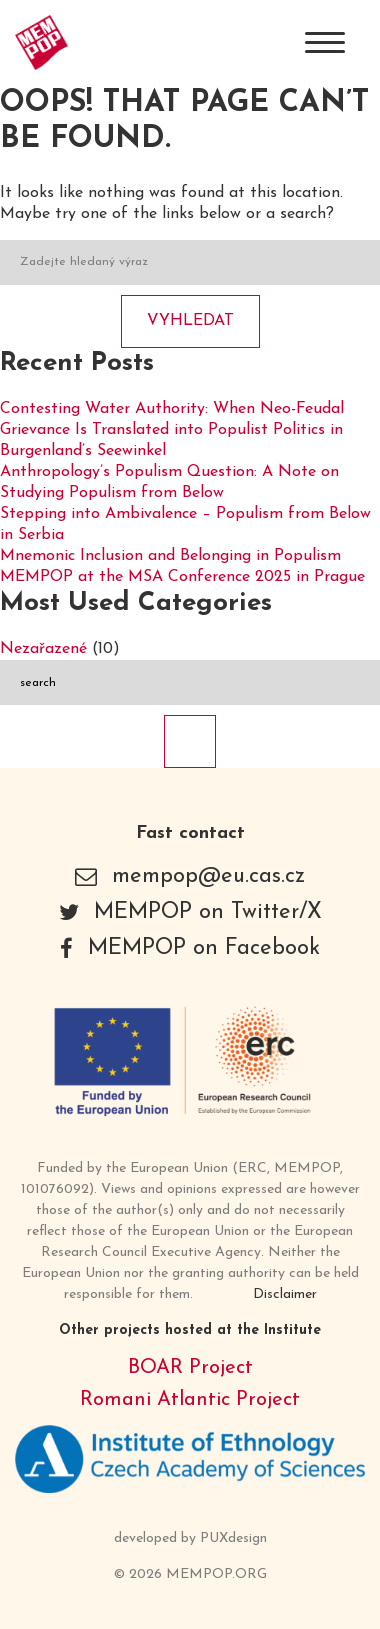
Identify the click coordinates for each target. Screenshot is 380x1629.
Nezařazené (43, 649)
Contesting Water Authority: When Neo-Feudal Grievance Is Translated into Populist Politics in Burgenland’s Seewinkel (172, 430)
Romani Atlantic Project (190, 1400)
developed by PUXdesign (190, 1538)
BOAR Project (190, 1368)
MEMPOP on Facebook (204, 948)
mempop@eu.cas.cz (208, 876)
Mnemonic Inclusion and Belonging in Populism (170, 556)
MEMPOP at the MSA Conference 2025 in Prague (182, 577)
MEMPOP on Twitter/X (208, 912)
